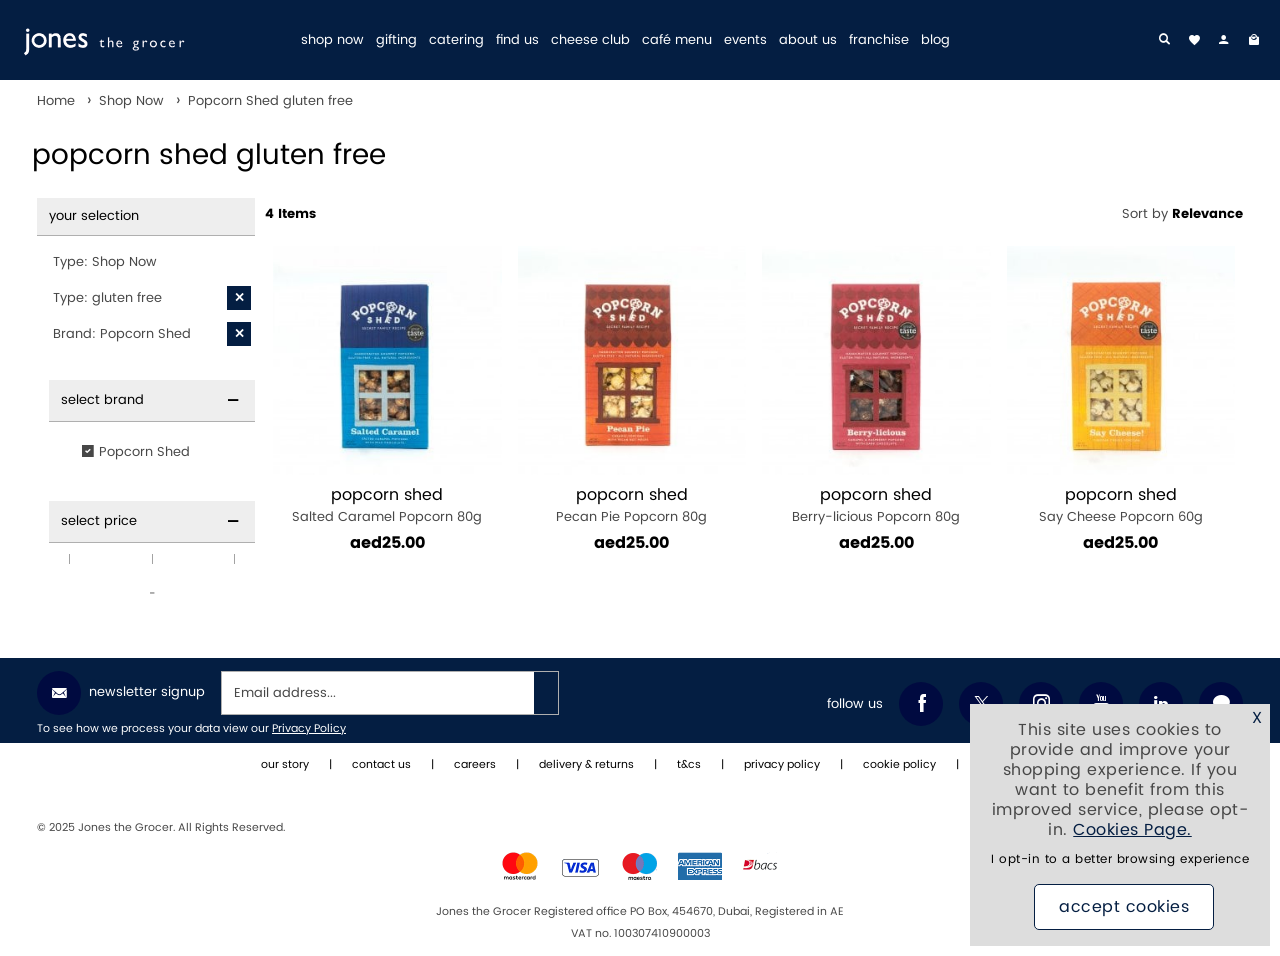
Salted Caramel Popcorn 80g (387, 505)
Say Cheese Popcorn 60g (1121, 505)
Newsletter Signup (121, 693)
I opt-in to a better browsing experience (1120, 859)
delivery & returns (586, 765)
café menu (677, 40)
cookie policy (899, 765)
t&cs (689, 765)
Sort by (1182, 214)
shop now (332, 40)
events (745, 40)
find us (517, 40)
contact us (381, 765)
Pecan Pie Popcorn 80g (632, 505)
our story (285, 765)
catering (456, 40)
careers (475, 765)
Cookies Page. (1132, 830)
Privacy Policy (309, 729)
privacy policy (782, 765)
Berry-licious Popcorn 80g (876, 505)
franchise (879, 40)
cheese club (590, 40)
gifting (396, 40)
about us (808, 40)
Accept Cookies (1124, 907)
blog (935, 40)
